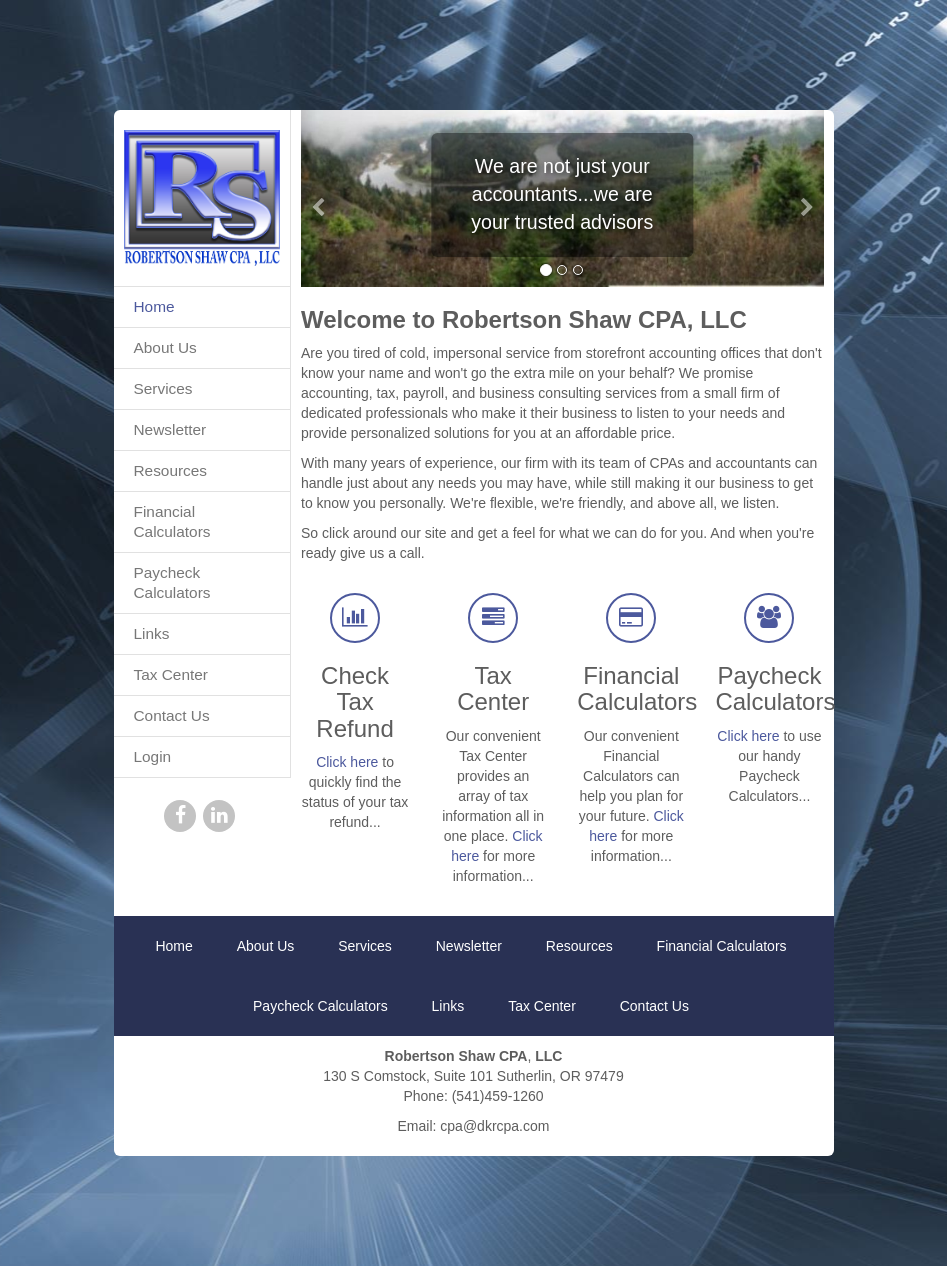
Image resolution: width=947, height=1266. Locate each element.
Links (152, 633)
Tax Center (171, 674)
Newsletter (170, 429)
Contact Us (172, 715)
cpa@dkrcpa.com (494, 1126)
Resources (171, 470)
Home (154, 306)
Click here (347, 762)
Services (163, 388)
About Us (165, 347)
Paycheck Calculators (172, 582)
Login (153, 756)
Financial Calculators (172, 521)
